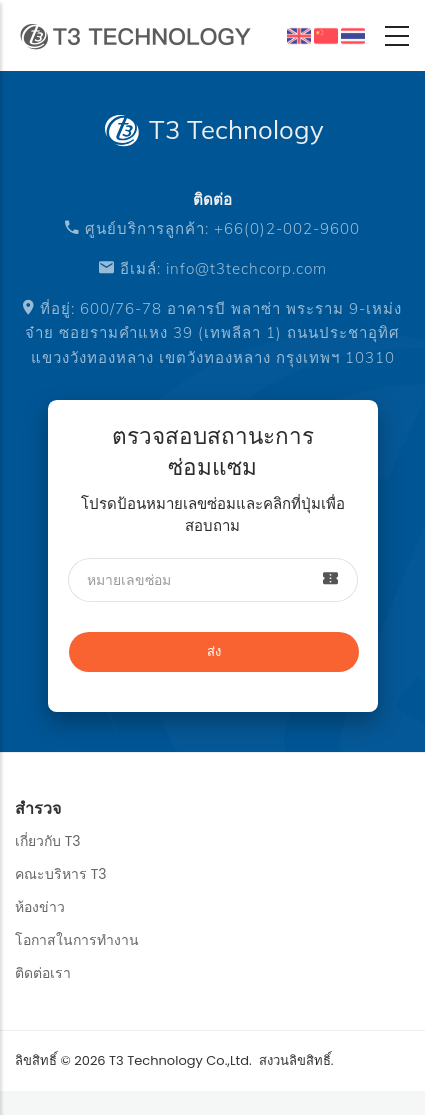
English (299, 36)
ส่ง (214, 651)
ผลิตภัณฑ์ (353, 36)
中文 (331, 40)
